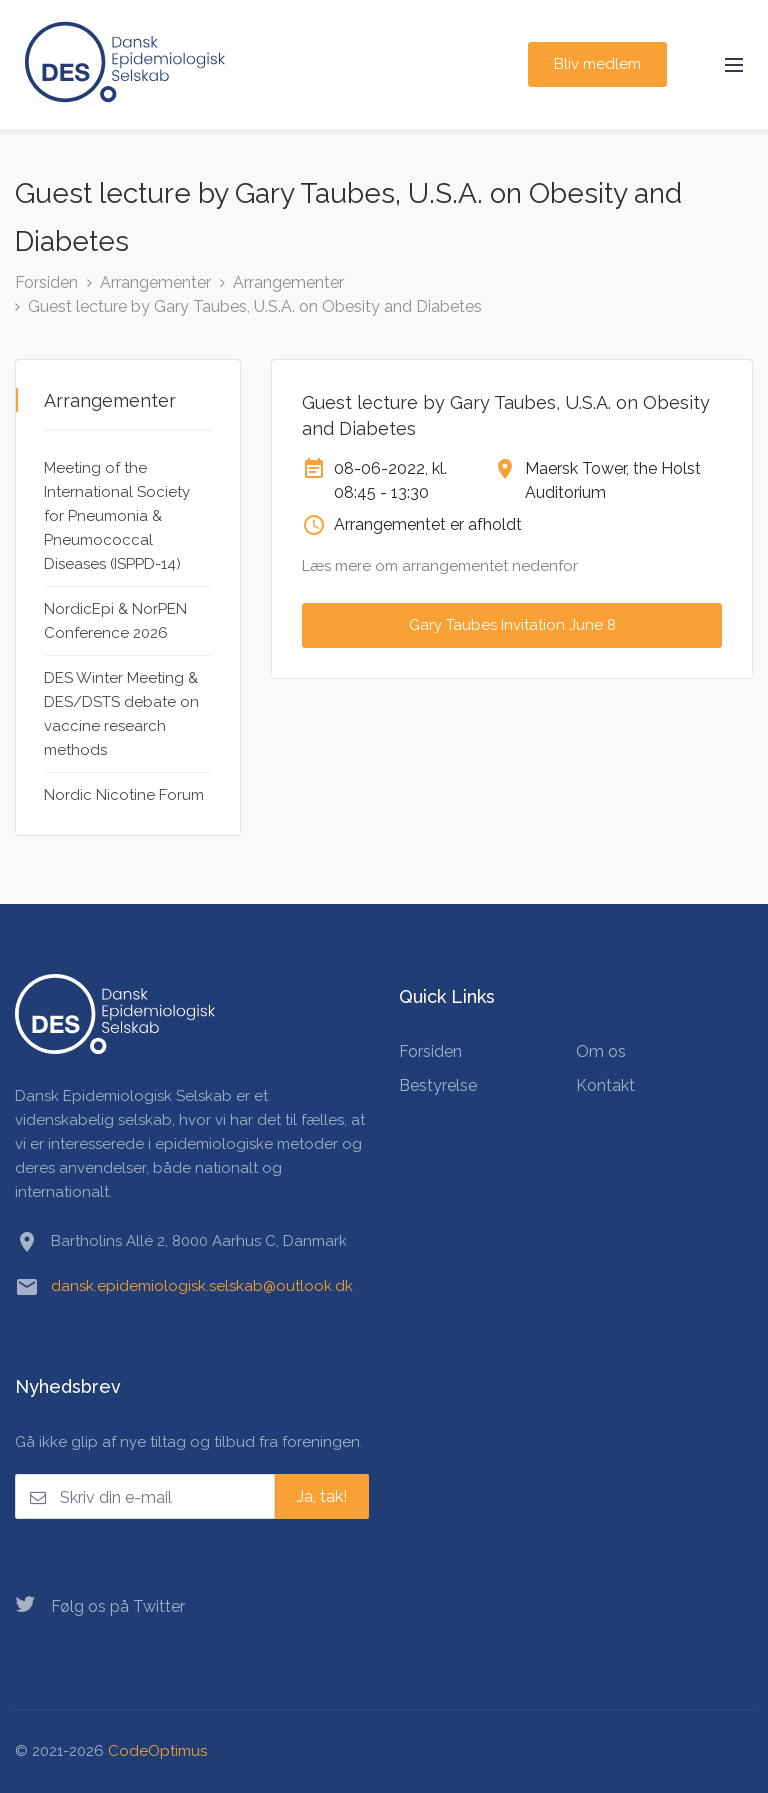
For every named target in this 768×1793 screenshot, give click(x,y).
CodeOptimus (157, 1751)
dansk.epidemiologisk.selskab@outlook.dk (202, 1286)
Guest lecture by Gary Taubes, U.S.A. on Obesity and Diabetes (255, 306)
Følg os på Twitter (100, 1604)
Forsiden (46, 282)
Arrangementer (155, 282)
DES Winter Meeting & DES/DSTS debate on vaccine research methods (121, 714)
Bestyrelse (438, 1085)
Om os (601, 1051)
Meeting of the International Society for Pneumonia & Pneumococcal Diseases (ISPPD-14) (117, 516)
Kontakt (605, 1085)
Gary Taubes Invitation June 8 (512, 625)
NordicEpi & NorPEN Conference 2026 (115, 621)
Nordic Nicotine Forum (124, 795)
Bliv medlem (597, 64)
